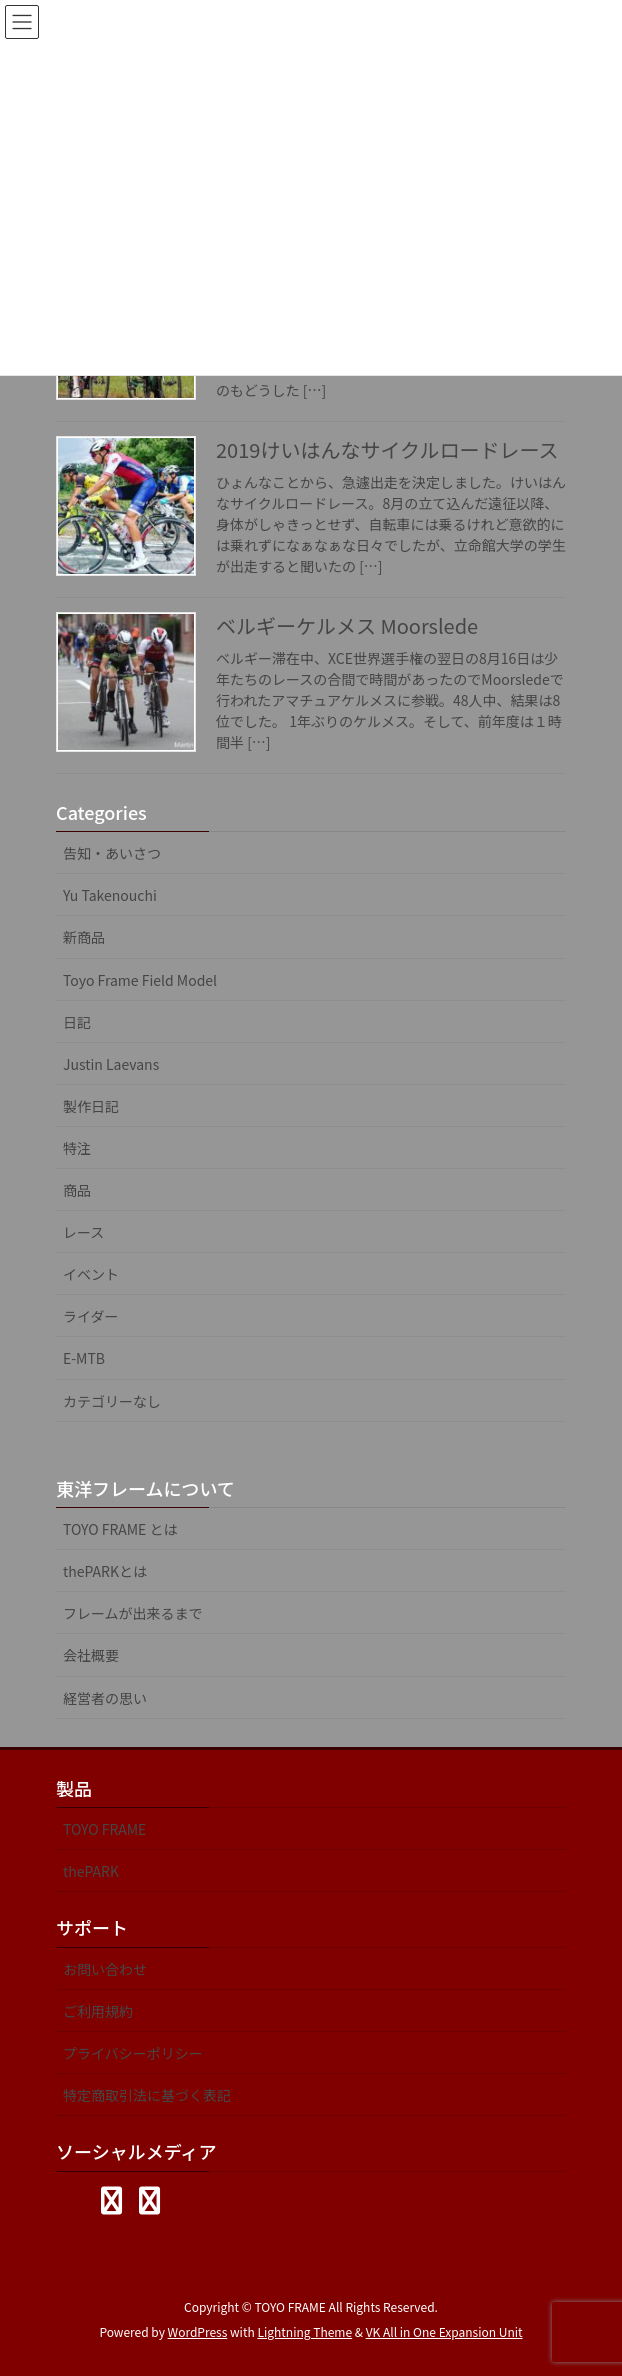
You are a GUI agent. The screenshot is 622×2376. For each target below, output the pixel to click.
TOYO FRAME (104, 1829)
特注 (77, 1148)
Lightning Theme (304, 2331)
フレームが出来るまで (133, 1613)
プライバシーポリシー (133, 2053)
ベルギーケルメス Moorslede (347, 625)
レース (83, 1232)
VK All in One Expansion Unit (444, 2331)
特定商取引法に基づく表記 (147, 2095)
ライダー (90, 1316)
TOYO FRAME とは (120, 1529)
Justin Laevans (111, 1064)
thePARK (91, 1871)
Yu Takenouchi (110, 895)
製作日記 (91, 1106)
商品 (77, 1190)
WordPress (198, 2331)
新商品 (84, 937)
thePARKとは (105, 1571)
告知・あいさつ (112, 853)
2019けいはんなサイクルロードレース (387, 449)
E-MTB (84, 1358)
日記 (77, 1022)
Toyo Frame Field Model (140, 980)
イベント (91, 1274)
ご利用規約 (98, 2011)
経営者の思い (105, 1698)
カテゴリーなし (112, 1401)
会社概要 (91, 1655)
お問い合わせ (105, 1969)
